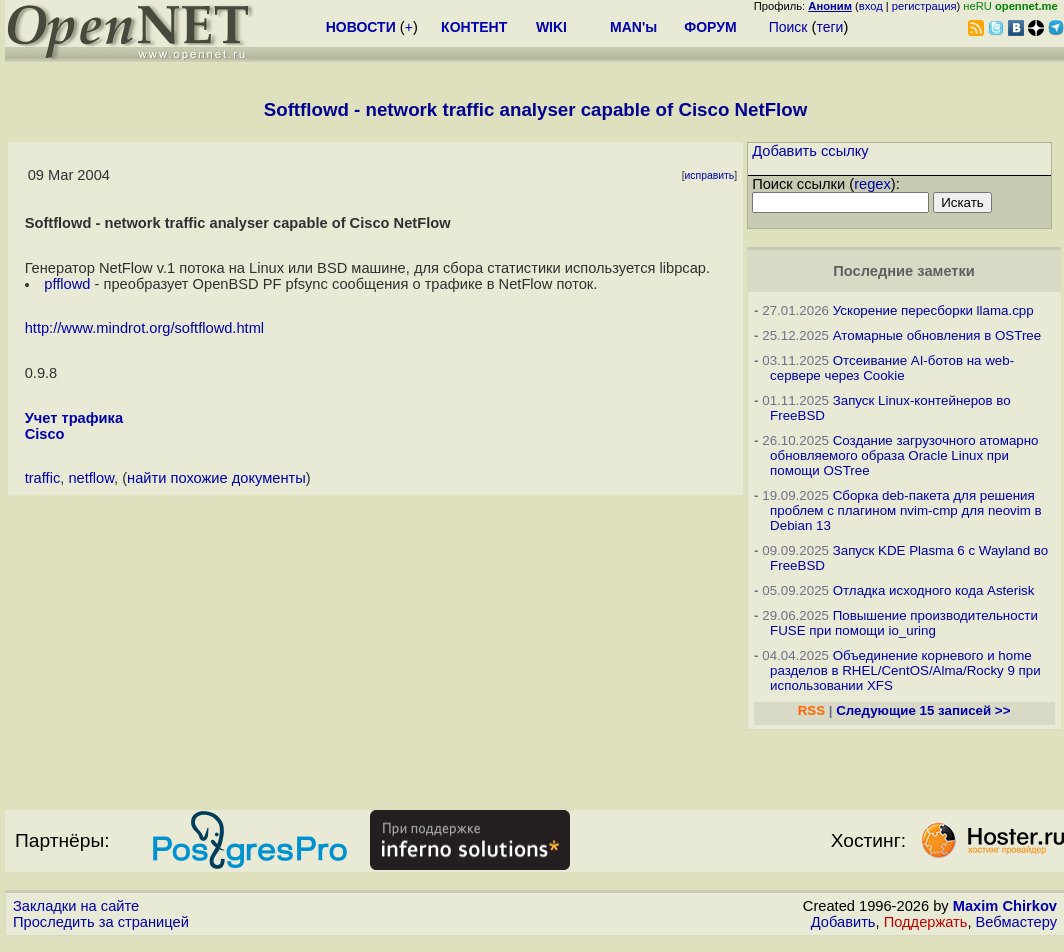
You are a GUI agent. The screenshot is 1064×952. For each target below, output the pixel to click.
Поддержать (926, 922)
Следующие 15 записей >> (923, 710)
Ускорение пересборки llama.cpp (933, 310)
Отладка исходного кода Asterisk (934, 590)
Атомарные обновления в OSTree (937, 335)
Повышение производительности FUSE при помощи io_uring (904, 623)
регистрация (924, 6)
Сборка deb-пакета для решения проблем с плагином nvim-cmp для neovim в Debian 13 (906, 510)
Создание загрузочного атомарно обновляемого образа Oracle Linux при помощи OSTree (904, 455)
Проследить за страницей (101, 922)
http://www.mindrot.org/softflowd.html (144, 328)
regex (872, 184)
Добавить (843, 922)
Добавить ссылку (810, 151)
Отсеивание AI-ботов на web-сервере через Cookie (892, 368)
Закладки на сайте (76, 906)
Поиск (788, 27)
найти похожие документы (216, 478)
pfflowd (67, 284)
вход (871, 6)
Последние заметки (904, 271)
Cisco (45, 434)
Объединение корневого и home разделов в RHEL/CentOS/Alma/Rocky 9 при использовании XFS (905, 670)
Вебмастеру (1016, 922)
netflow (91, 478)
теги (829, 27)
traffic (43, 478)
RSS (811, 710)
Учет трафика (74, 418)
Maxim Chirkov (1005, 906)
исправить (710, 175)
